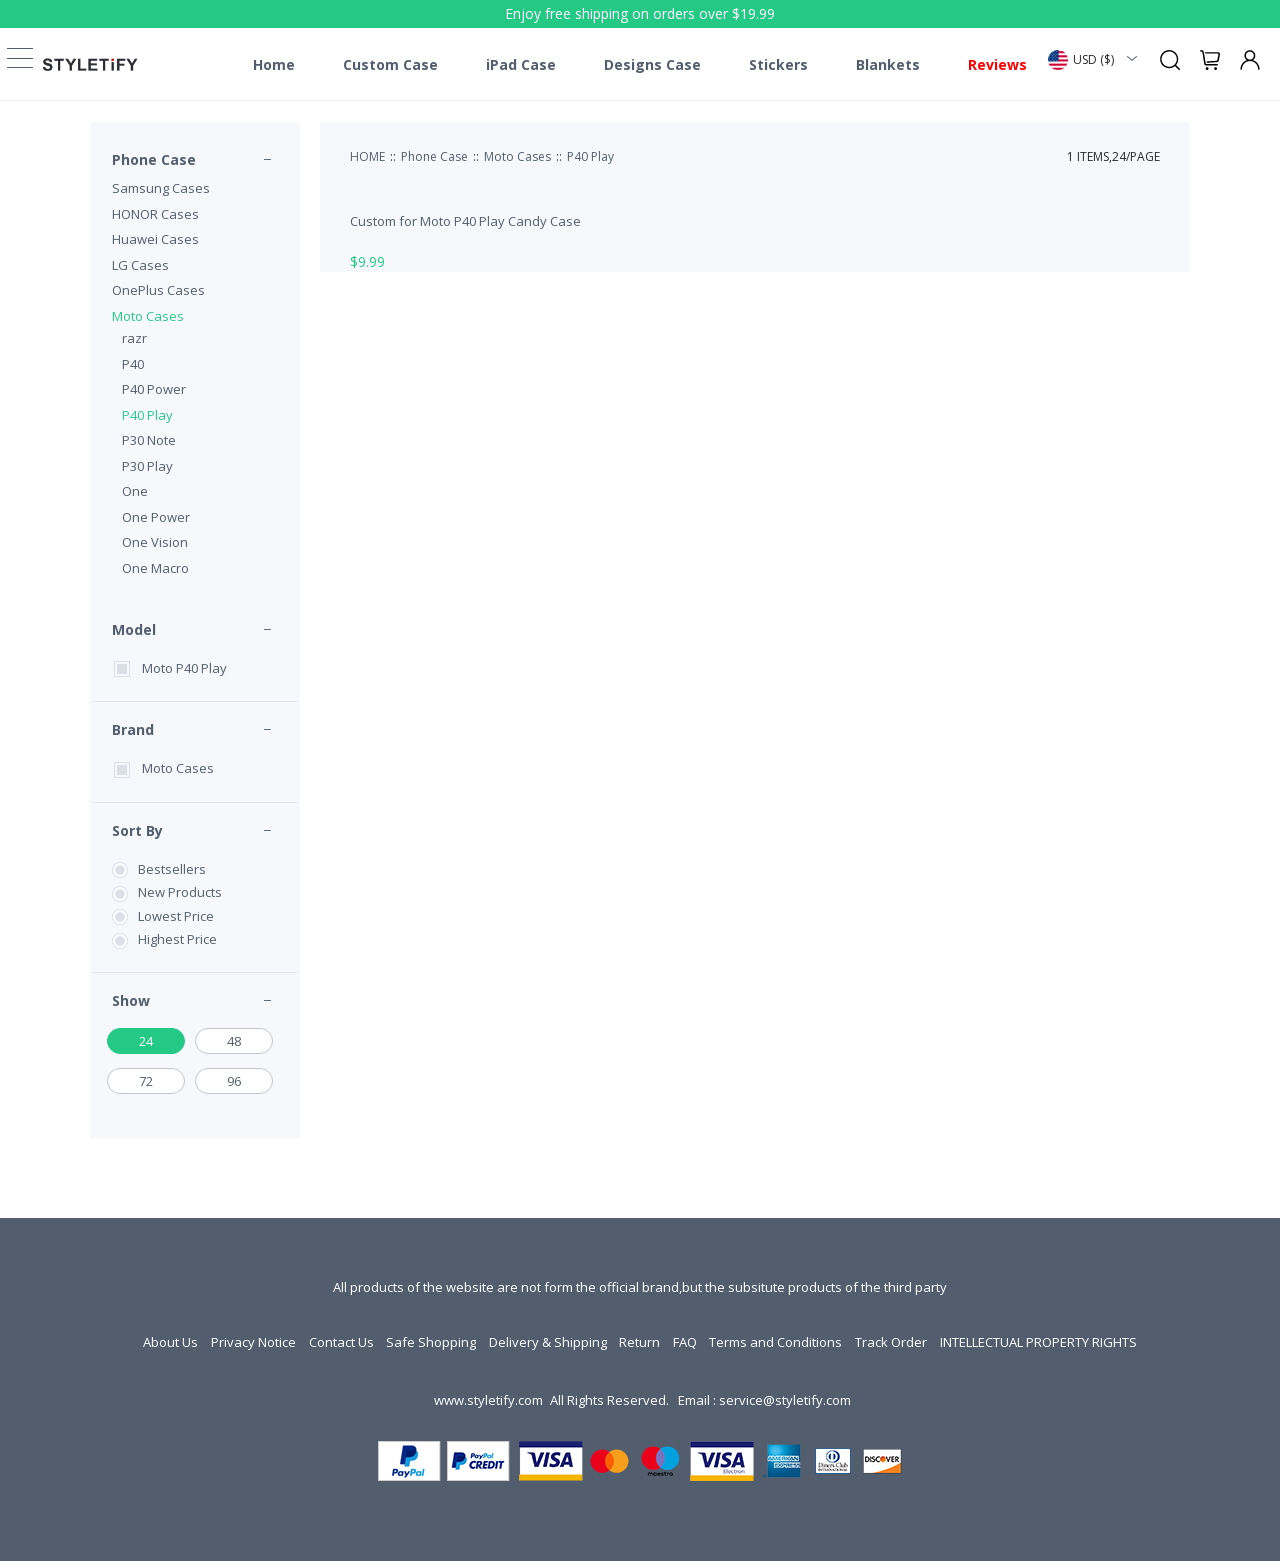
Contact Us (341, 1342)
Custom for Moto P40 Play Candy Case (465, 221)
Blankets (888, 65)
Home (274, 65)
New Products (180, 892)
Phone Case (154, 159)
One (135, 491)
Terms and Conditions (775, 1342)
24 (146, 1041)
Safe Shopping (431, 1342)
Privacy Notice (253, 1342)
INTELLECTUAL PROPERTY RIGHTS (1038, 1342)
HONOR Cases (155, 214)
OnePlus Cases (158, 290)
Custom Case (390, 65)
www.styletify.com (488, 1400)
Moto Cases (148, 316)
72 (146, 1081)
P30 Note (149, 440)
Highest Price (177, 939)
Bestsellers (172, 869)
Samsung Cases (161, 188)
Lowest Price (176, 916)
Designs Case (652, 65)
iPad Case (521, 65)
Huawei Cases (155, 239)
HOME (367, 156)
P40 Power (154, 389)
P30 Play (147, 466)
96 (234, 1081)
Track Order (891, 1342)
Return (639, 1342)
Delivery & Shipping (548, 1342)
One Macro (155, 568)
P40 (133, 364)
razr (134, 338)
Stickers (778, 65)
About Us (170, 1342)
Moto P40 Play (184, 668)
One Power (156, 517)
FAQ (685, 1342)
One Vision (155, 542)
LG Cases (140, 265)
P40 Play (147, 415)
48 (234, 1041)
